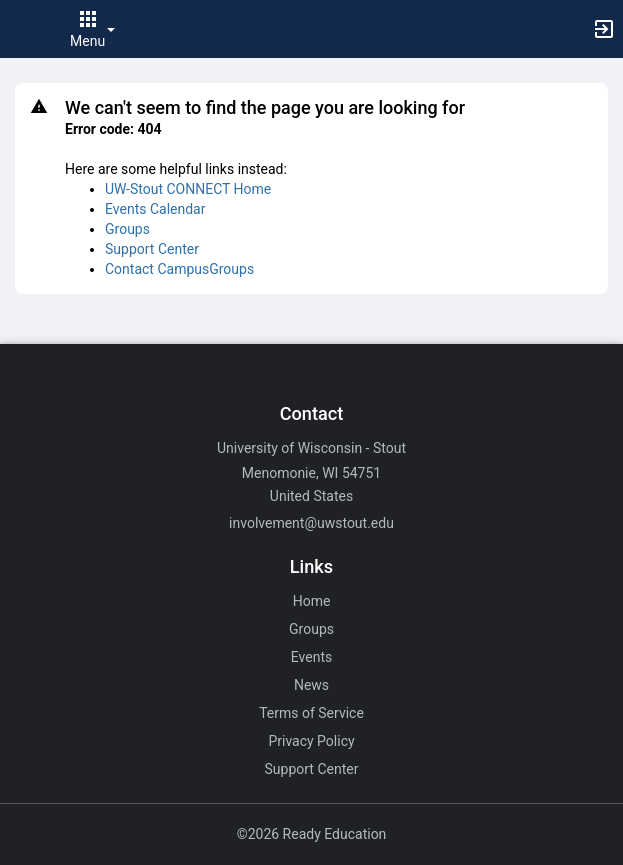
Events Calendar (155, 209)
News (311, 685)
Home (312, 601)
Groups (127, 229)
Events (311, 657)
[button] (25, 29)
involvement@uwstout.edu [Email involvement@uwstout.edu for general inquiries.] (311, 523)
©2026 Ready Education (312, 834)
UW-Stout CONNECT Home (188, 189)
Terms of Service (311, 713)
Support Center (152, 249)
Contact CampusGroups (179, 269)
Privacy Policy (311, 741)
